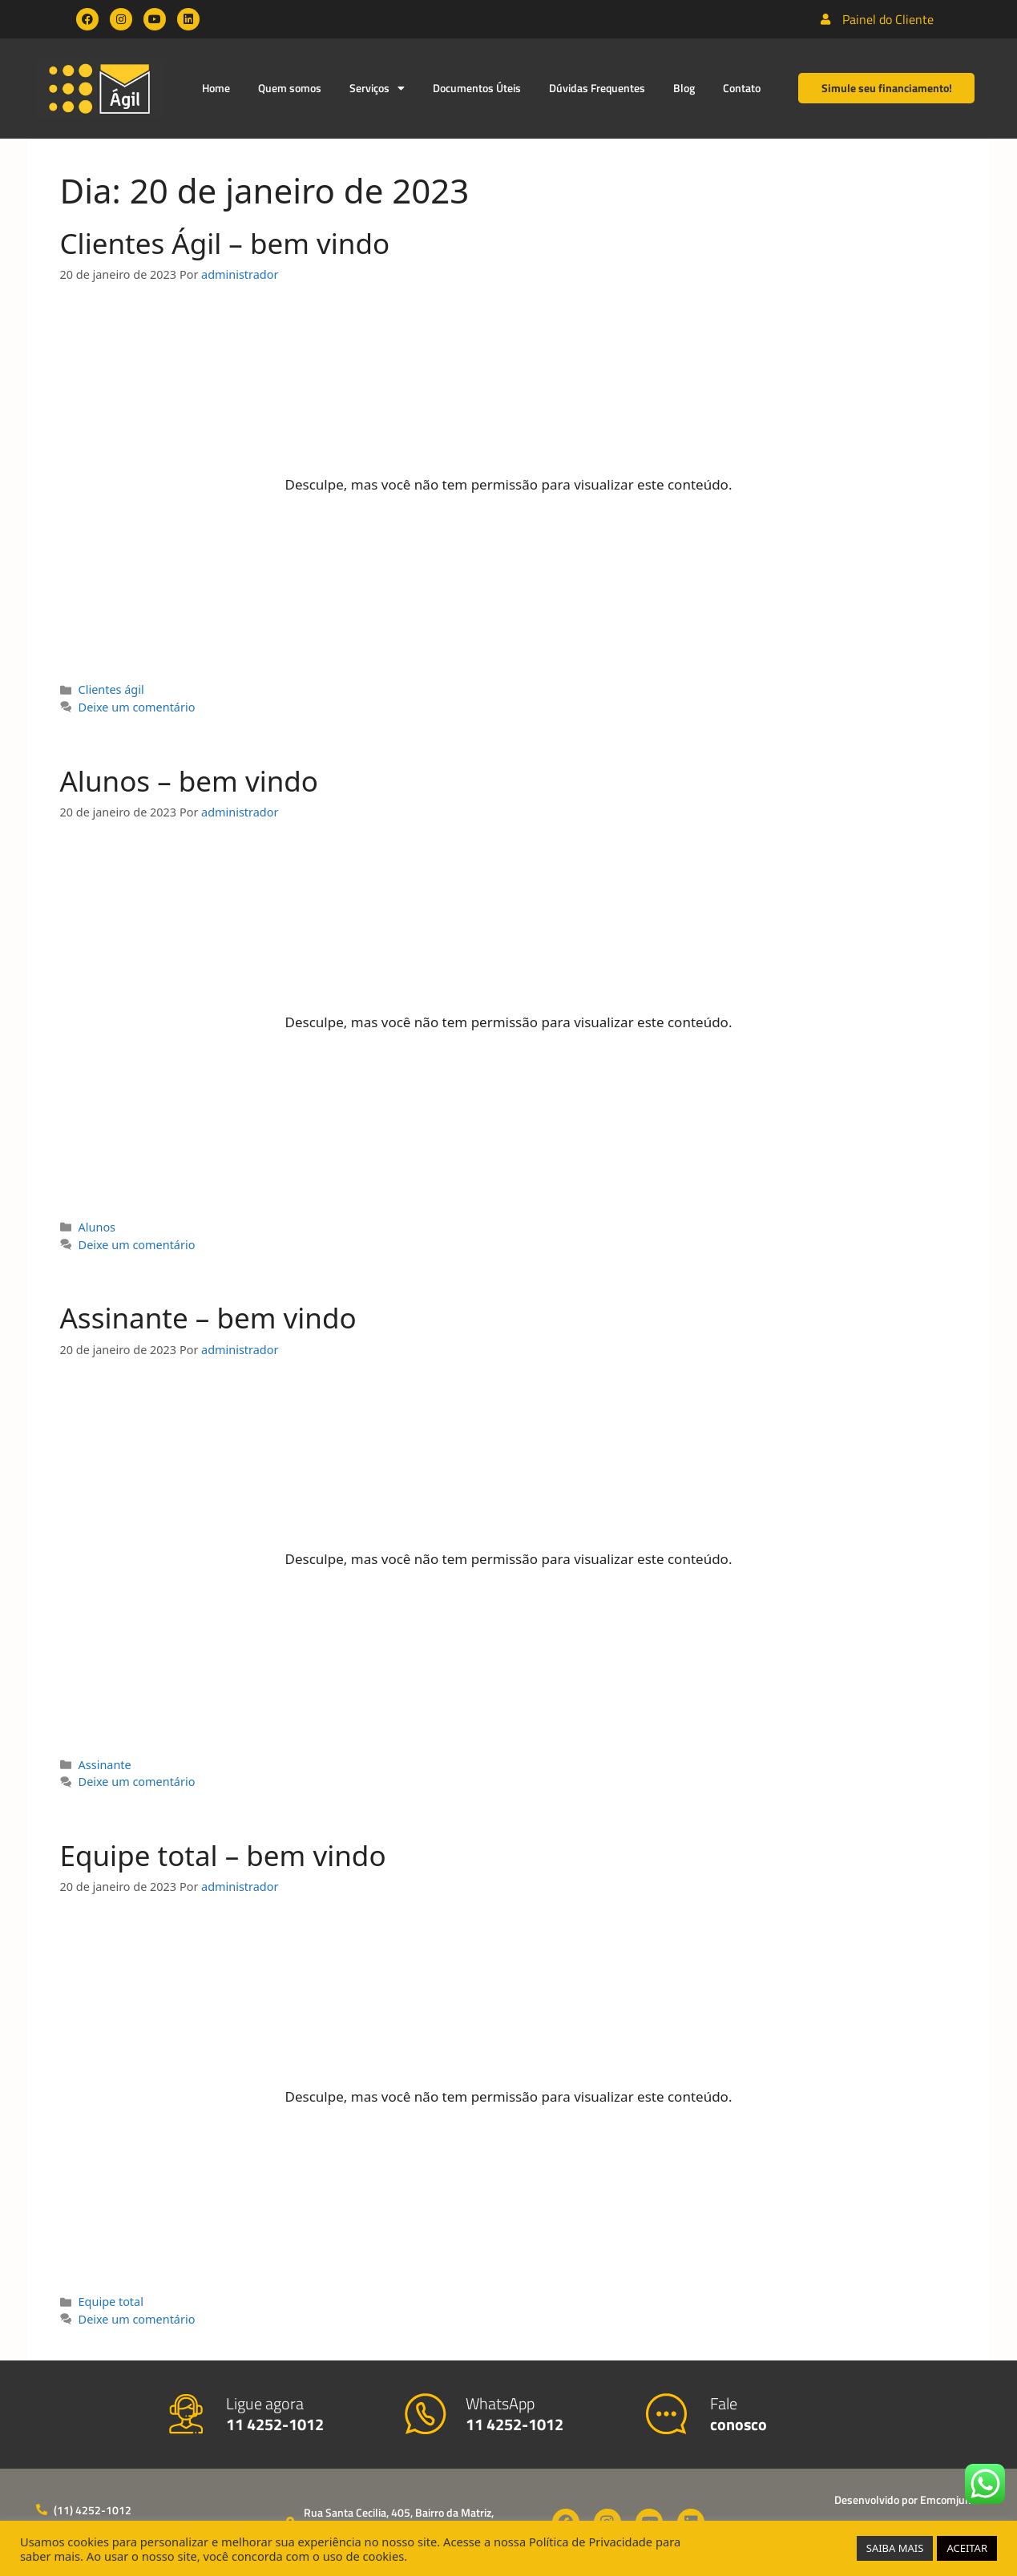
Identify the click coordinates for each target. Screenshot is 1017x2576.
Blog (684, 87)
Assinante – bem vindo (208, 1317)
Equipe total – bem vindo (223, 1855)
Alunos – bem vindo (189, 781)
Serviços (377, 88)
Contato (742, 87)
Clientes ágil (111, 689)
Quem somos (289, 87)
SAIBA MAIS (895, 2548)
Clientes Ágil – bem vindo (225, 243)
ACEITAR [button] (966, 2548)
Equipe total (111, 2301)
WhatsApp (514, 2414)
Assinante (105, 1764)
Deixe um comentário (137, 707)
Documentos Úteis (477, 87)
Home (216, 87)
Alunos (97, 1227)
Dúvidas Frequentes (597, 87)
